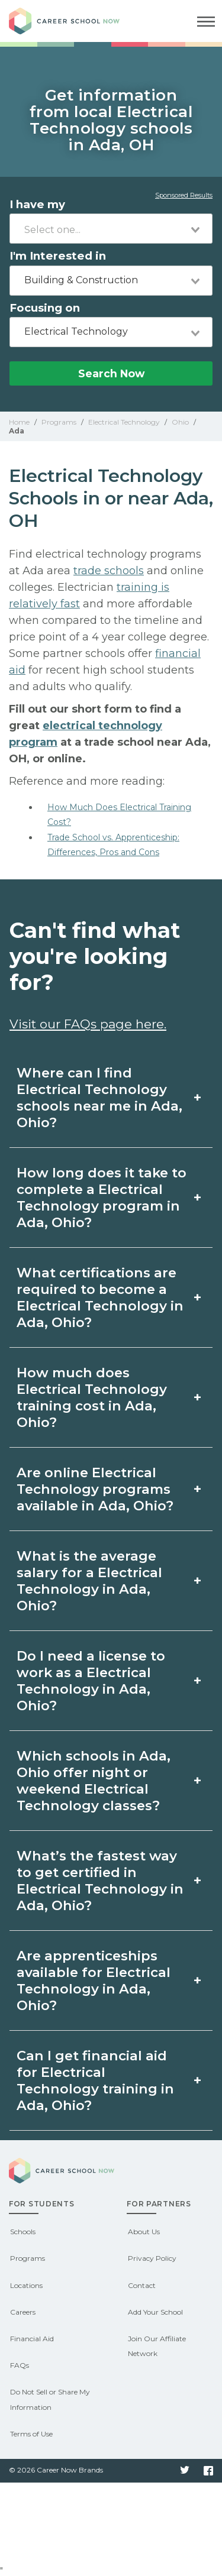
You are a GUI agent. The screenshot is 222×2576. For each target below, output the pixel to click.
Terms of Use (31, 2433)
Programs (27, 2258)
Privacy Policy (152, 2258)
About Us (144, 2231)
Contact (142, 2285)
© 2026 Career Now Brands (56, 2469)
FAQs (19, 2365)
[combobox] (111, 228)
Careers (23, 2312)
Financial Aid (32, 2338)
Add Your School (155, 2312)
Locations (26, 2285)
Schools (23, 2231)
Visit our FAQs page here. (87, 1024)
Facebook (208, 2470)
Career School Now (74, 21)
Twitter (184, 2470)
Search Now (111, 373)
